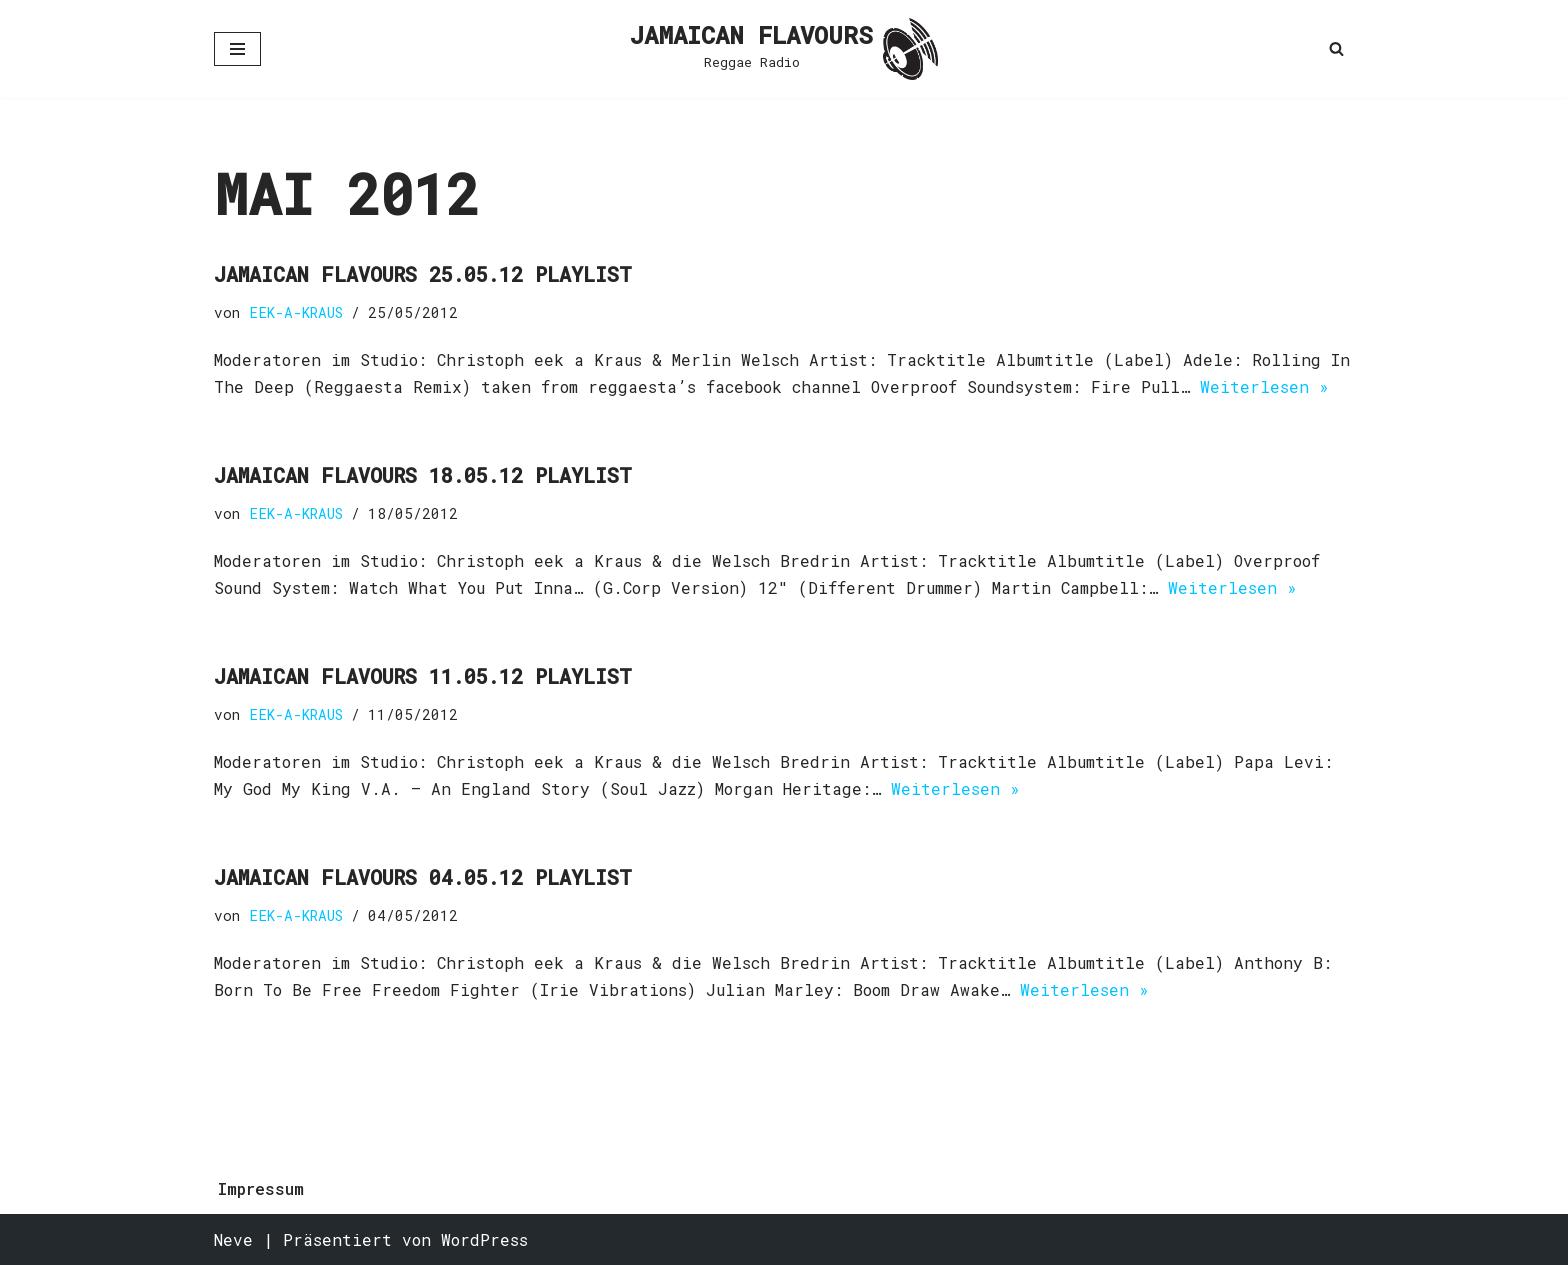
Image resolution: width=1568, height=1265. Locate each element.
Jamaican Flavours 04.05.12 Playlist (423, 877)
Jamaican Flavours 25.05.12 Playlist (423, 274)
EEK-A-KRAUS (296, 312)
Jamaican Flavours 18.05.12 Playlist (423, 475)
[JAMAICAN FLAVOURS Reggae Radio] (784, 49)
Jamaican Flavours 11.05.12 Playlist (423, 676)
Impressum (261, 1188)
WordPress (484, 1239)
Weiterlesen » (1264, 386)
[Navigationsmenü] (237, 49)
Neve (233, 1239)
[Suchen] (1336, 48)
